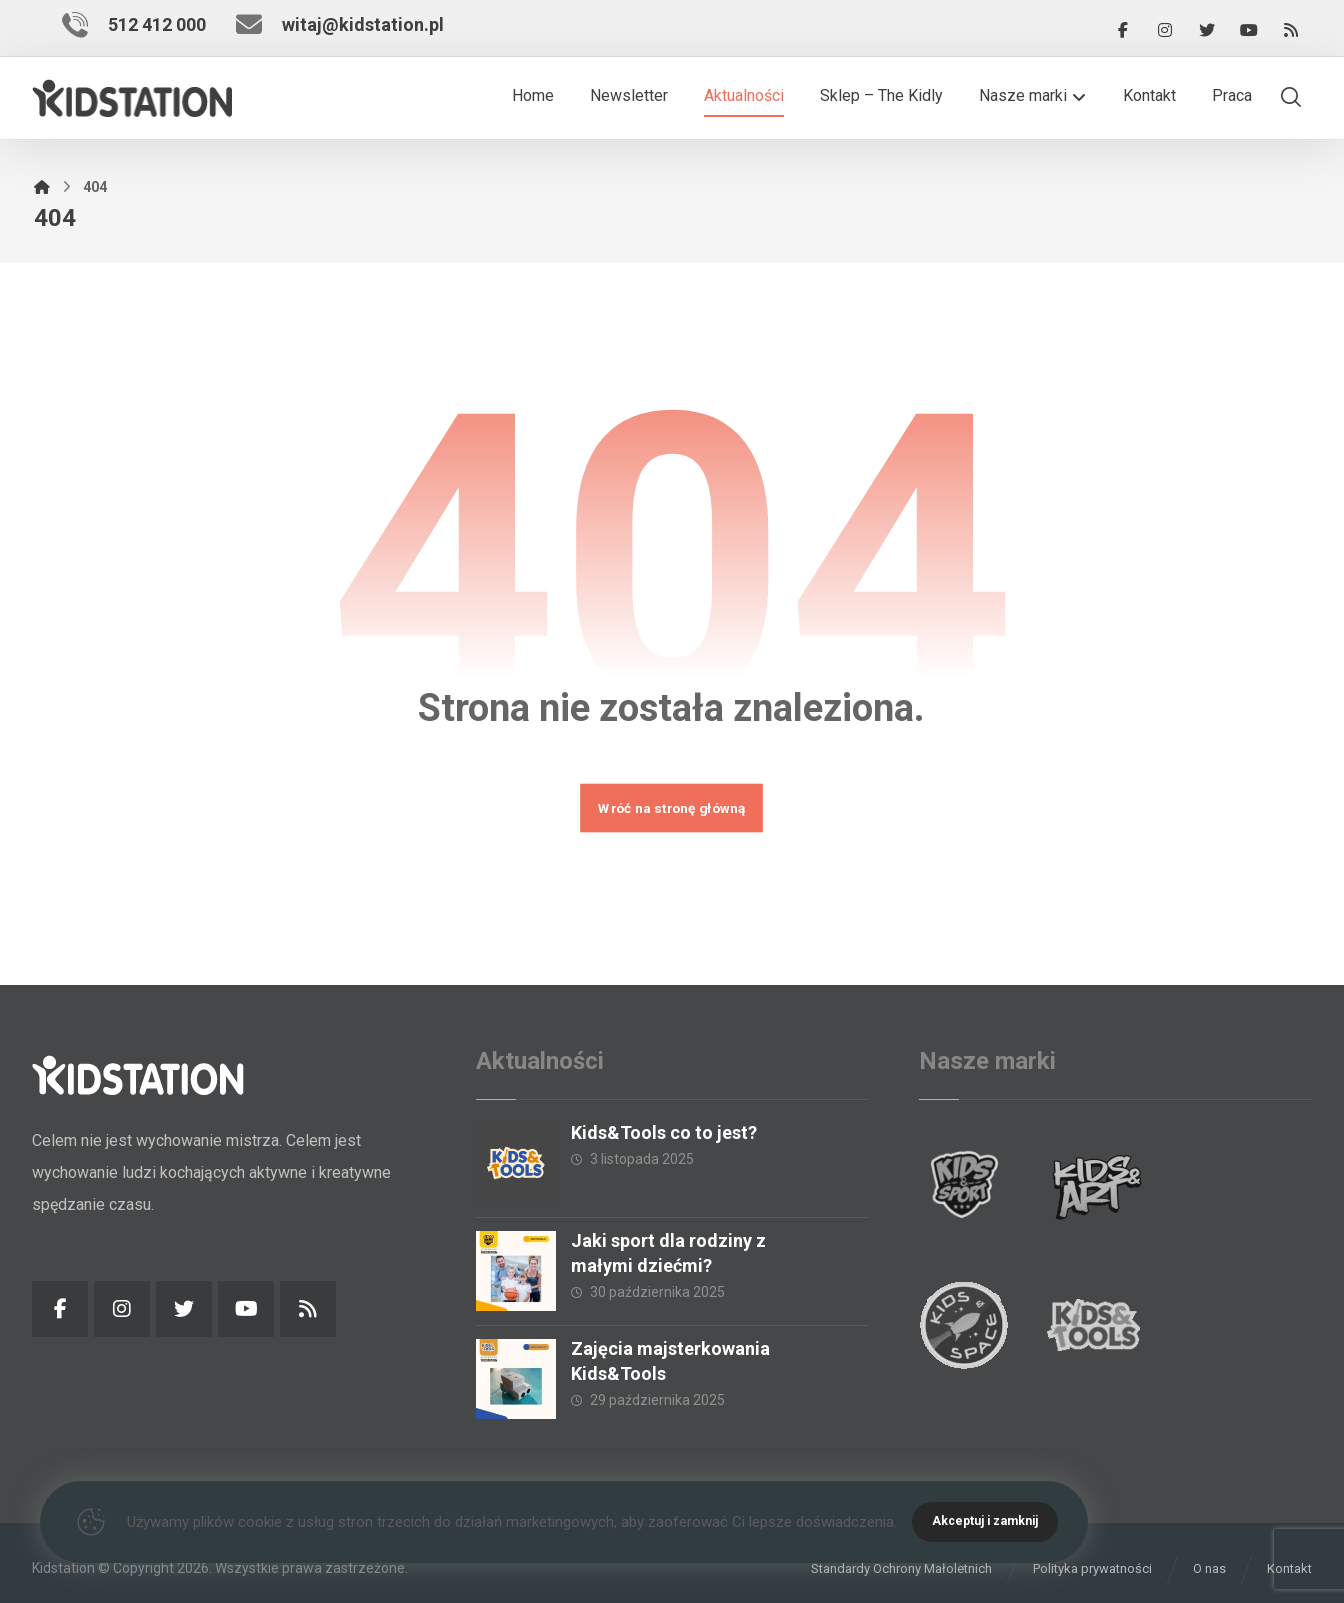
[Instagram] (1165, 30)
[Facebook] (1123, 30)
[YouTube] (1249, 30)
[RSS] (1291, 30)
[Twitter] (1207, 30)
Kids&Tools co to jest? (669, 1141)
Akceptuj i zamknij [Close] (990, 1521)
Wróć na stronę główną (672, 815)
